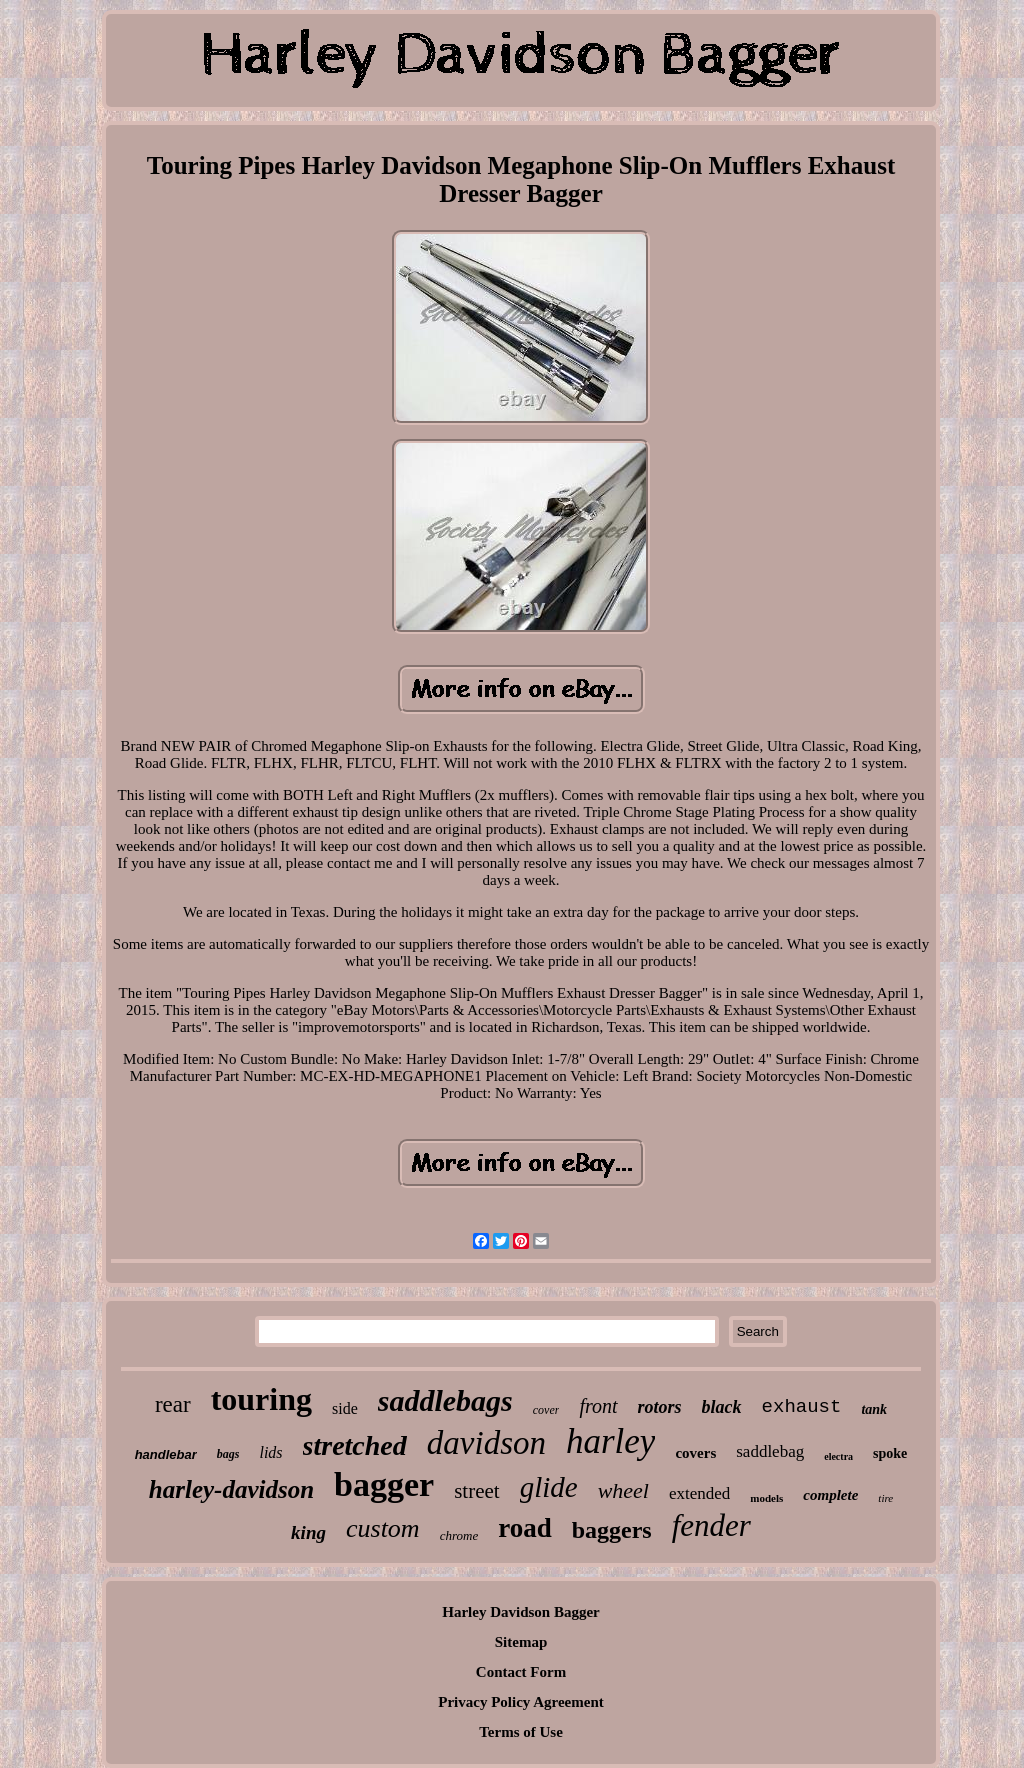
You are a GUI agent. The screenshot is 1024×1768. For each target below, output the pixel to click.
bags (228, 1454)
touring (261, 1399)
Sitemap (521, 1642)
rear (173, 1404)
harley (610, 1441)
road (525, 1528)
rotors (660, 1407)
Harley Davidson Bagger (521, 1612)
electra (838, 1456)
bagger (384, 1484)
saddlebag (770, 1451)
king (308, 1532)
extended (699, 1493)
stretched (355, 1445)
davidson (486, 1443)
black (722, 1407)
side (345, 1408)
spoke (890, 1453)
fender (711, 1525)
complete (830, 1495)
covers (695, 1453)
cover (546, 1410)
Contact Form (521, 1672)
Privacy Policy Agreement (521, 1702)
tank (874, 1409)
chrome (459, 1535)
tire (885, 1498)
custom (383, 1528)
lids (270, 1452)
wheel (623, 1490)
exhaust (802, 1407)
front (598, 1406)
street (476, 1491)
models (766, 1498)
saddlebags (445, 1400)
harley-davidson (231, 1489)
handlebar (166, 1454)
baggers (612, 1530)
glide (549, 1487)
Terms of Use (521, 1732)
